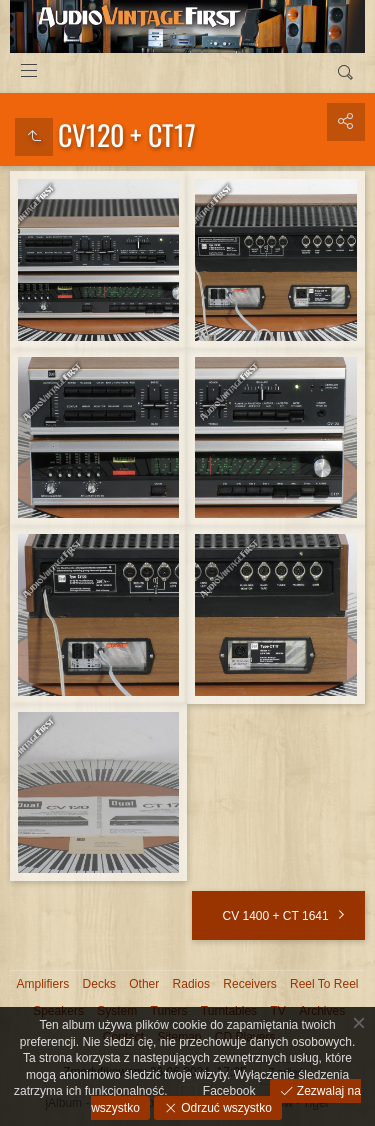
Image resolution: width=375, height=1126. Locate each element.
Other (144, 984)
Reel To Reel (324, 984)
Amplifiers (43, 984)
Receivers (249, 984)
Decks (99, 984)
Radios (191, 984)
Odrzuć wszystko (225, 1108)
